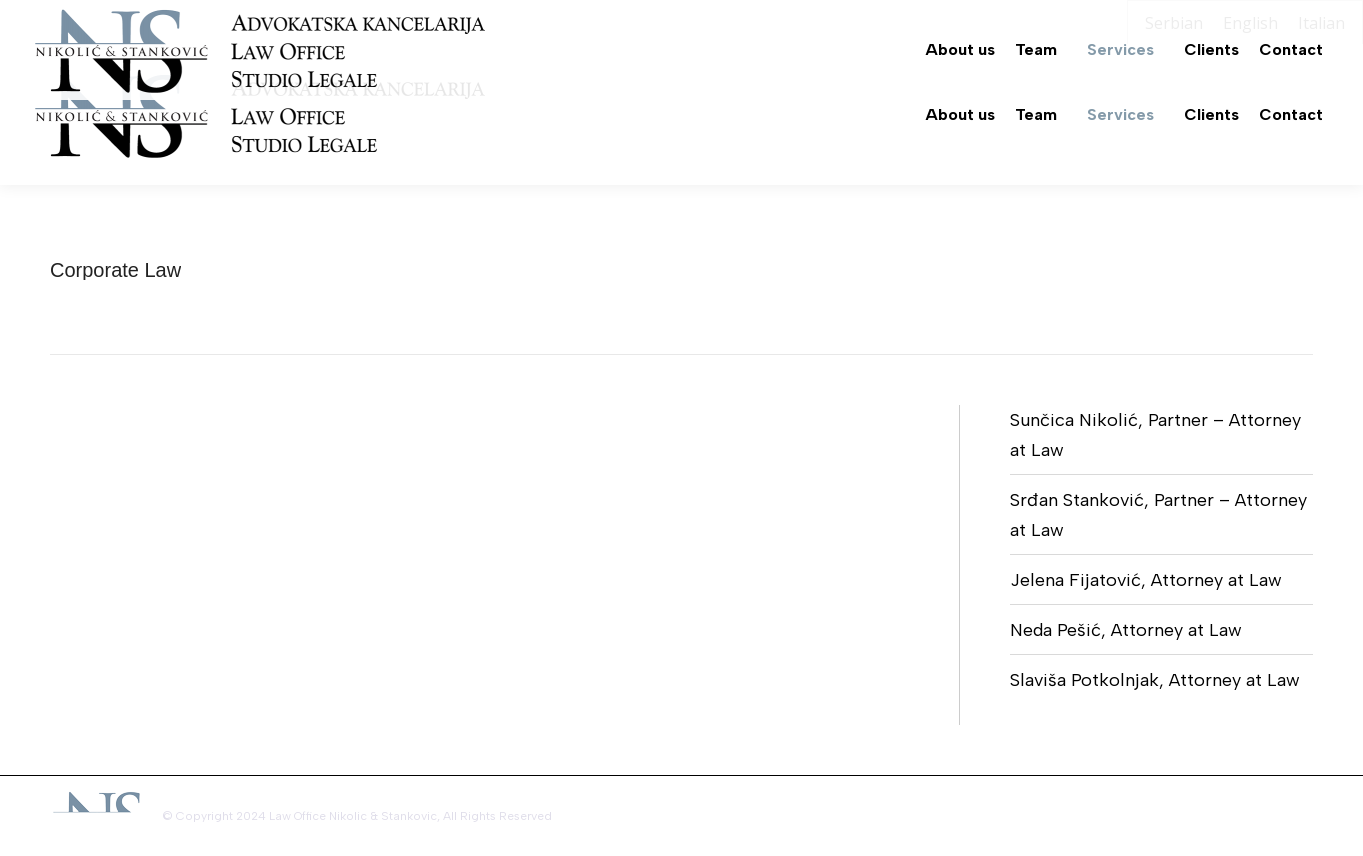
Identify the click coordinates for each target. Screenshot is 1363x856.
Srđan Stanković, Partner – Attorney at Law (1158, 515)
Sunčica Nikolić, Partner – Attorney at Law (1155, 435)
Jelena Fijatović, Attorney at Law (1146, 580)
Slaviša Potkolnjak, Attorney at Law (1155, 680)
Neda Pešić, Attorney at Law (1126, 630)
